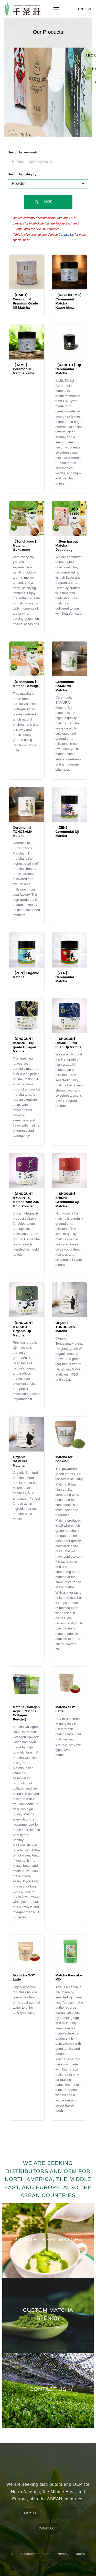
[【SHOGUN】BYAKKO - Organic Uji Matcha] (26, 1345)
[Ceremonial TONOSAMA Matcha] (26, 856)
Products (61, 2513)
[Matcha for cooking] (69, 1538)
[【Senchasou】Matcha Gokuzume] (26, 567)
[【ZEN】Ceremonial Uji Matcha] (69, 816)
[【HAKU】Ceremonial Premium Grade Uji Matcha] (26, 286)
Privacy (62, 2554)
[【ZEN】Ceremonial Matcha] (69, 961)
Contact (48, 2528)
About (30, 2513)
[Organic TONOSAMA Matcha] (69, 1335)
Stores (80, 2554)
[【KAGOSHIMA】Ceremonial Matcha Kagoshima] (69, 286)
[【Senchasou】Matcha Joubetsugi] (69, 562)
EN (80, 9)
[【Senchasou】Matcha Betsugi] (26, 701)
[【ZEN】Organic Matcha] (26, 959)
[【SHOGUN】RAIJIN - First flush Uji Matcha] (69, 1057)
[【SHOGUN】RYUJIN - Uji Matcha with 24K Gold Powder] (26, 1208)
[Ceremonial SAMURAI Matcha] (69, 710)
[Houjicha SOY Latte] (26, 1978)
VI (89, 9)
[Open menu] (56, 9)
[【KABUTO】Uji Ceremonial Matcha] (69, 408)
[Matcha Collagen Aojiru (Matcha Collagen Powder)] (26, 1797)
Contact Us (67, 235)
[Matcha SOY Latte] (69, 1716)
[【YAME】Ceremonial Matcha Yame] (26, 353)
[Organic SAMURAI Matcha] (26, 1473)
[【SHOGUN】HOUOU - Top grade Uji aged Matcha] (26, 1072)
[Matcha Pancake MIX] (69, 2027)
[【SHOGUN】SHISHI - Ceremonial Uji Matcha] (69, 1214)
